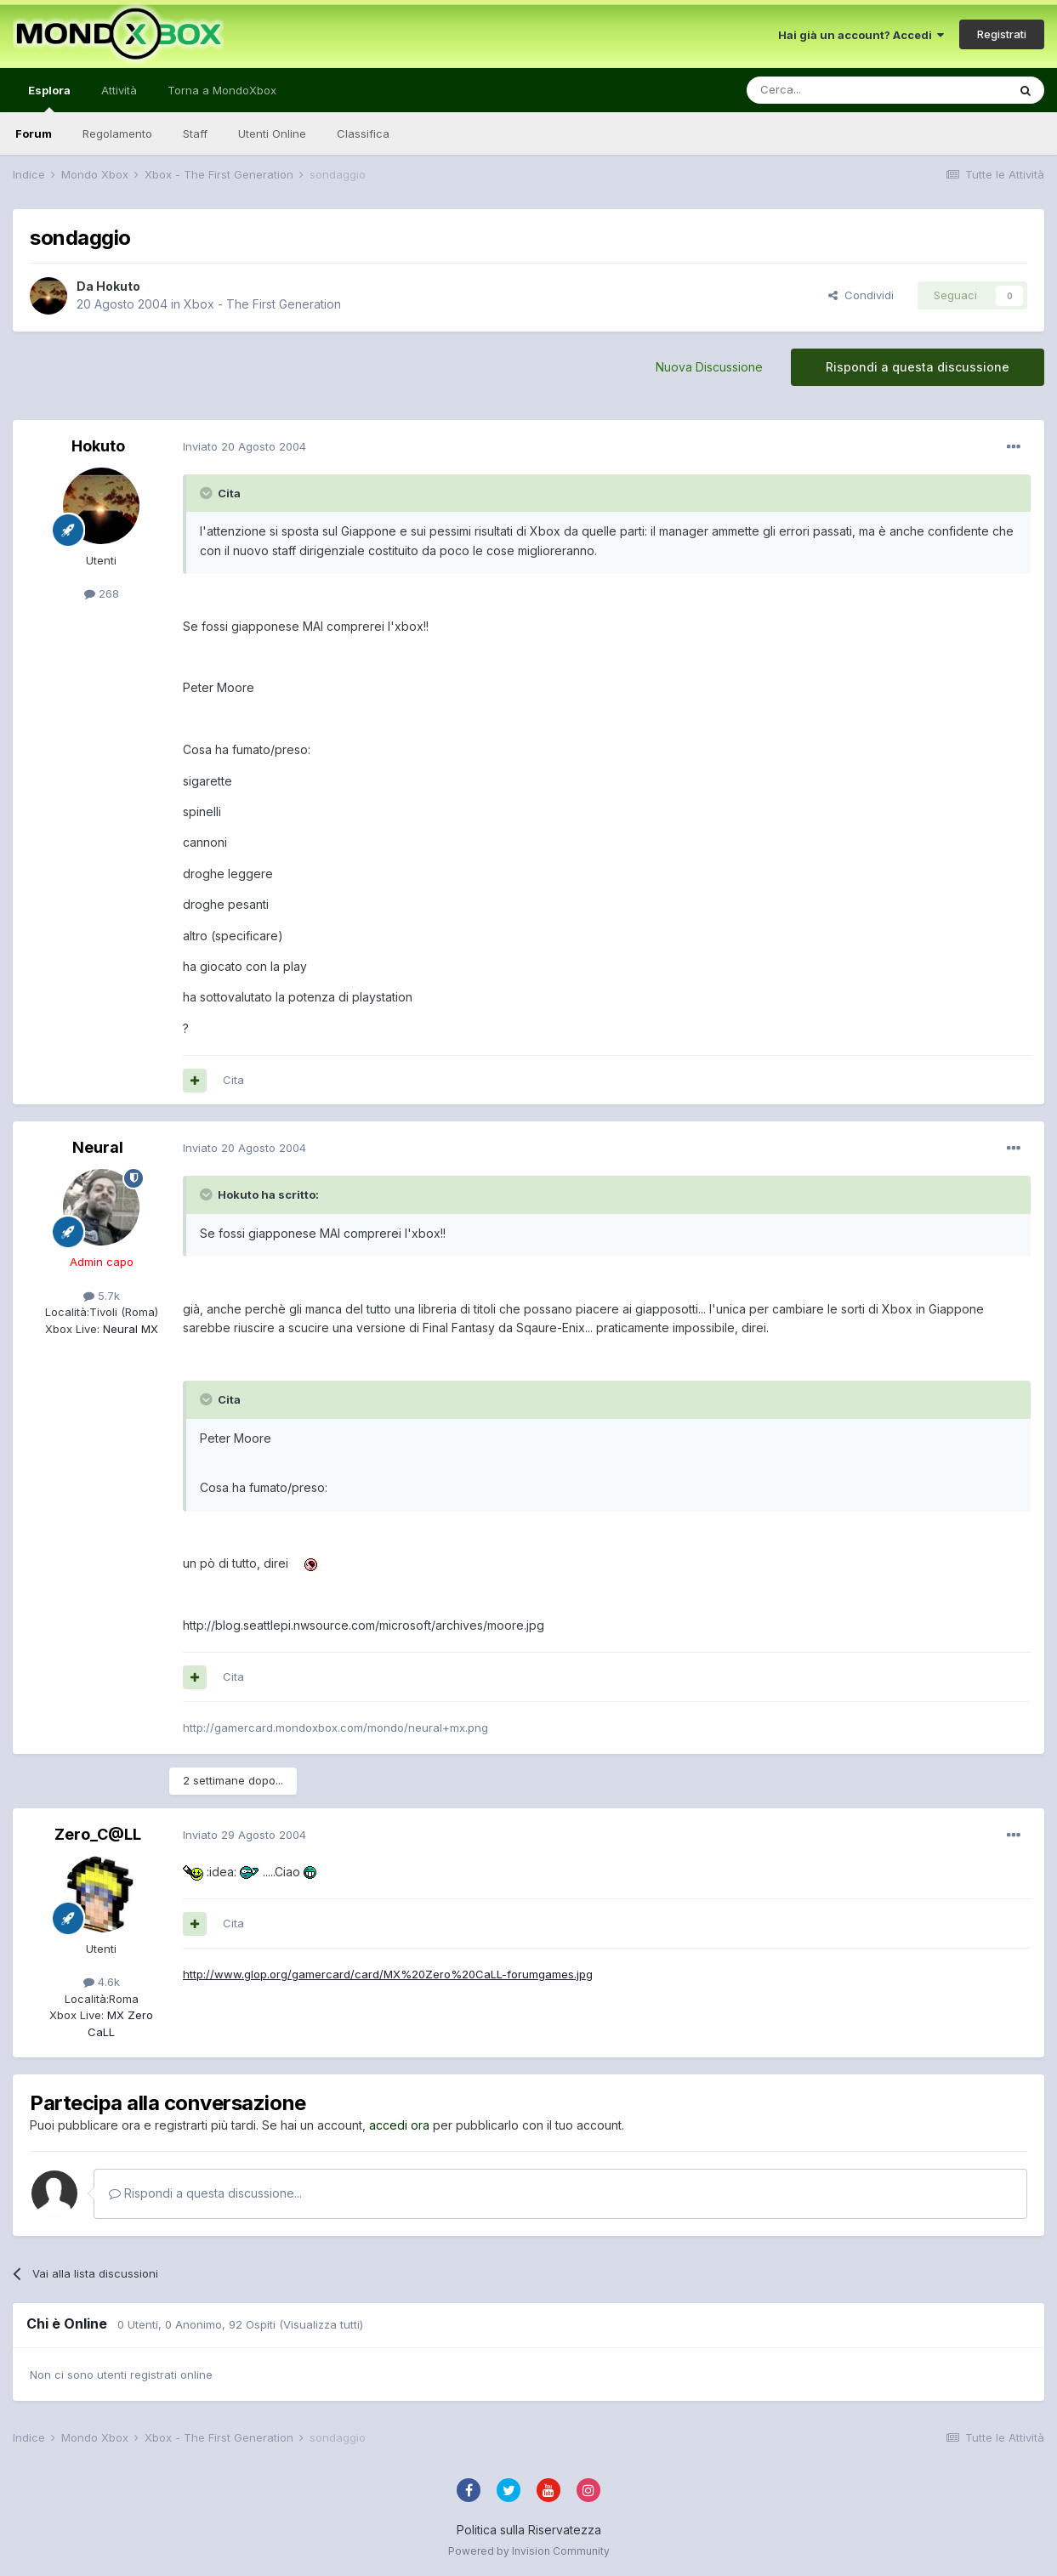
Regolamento (117, 133)
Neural (97, 1147)
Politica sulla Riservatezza (529, 2529)
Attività (119, 90)
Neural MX (128, 1329)
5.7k (101, 1295)
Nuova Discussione (709, 367)
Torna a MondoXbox (222, 90)
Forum (33, 133)
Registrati (1001, 34)
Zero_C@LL (97, 1834)
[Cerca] (826, 90)
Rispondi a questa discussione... (205, 2193)
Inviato (244, 446)
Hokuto (118, 286)
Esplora (49, 97)
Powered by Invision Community (529, 2551)
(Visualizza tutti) (321, 2324)
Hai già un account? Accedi (861, 35)
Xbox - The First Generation (262, 304)
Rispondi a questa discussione (917, 367)
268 (101, 593)
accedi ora (399, 2125)
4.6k (101, 1982)
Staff (195, 133)
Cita (233, 1080)
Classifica (363, 133)
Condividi (861, 295)
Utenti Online (272, 133)
